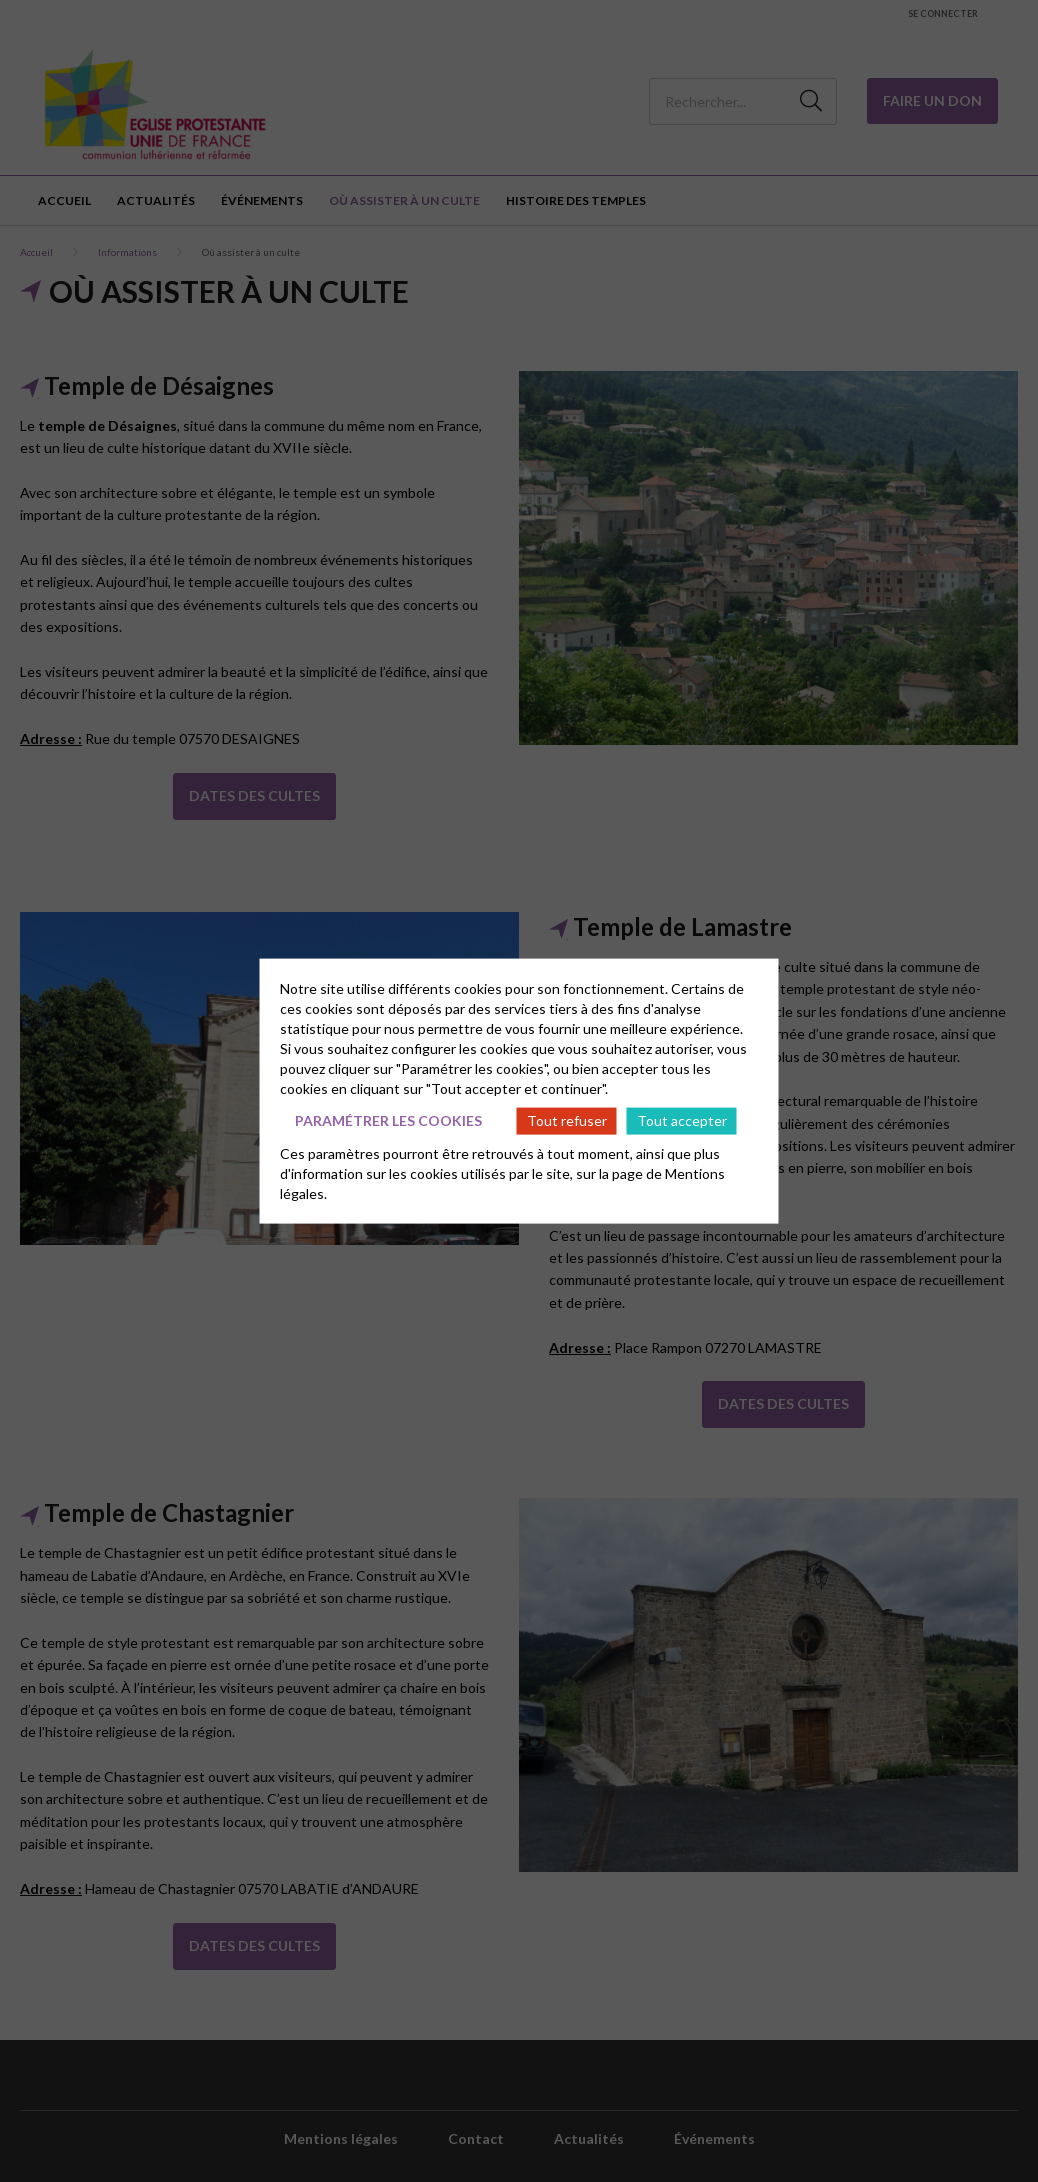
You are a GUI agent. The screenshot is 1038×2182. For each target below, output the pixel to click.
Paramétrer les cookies (388, 1120)
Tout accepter (682, 1120)
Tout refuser (567, 1120)
